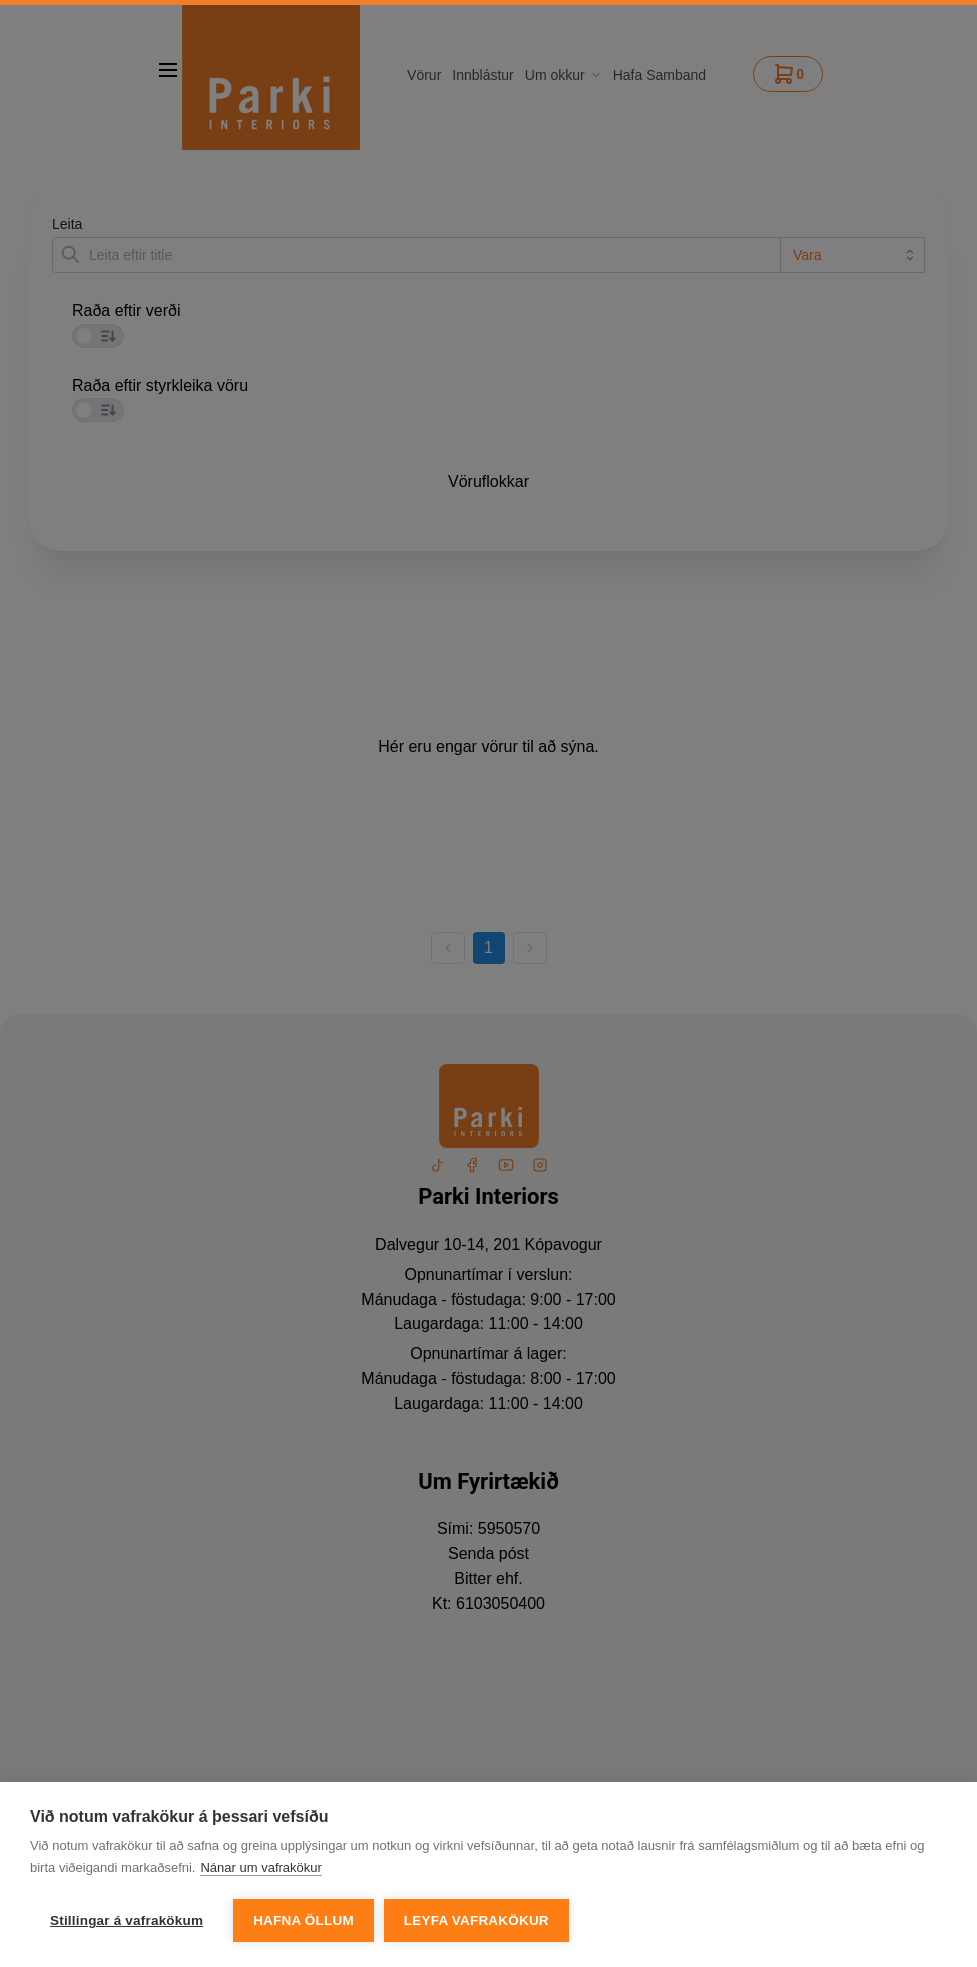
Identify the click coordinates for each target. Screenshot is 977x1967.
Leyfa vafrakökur (476, 1929)
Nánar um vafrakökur (260, 1876)
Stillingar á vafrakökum (126, 1929)
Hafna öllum (303, 1929)
